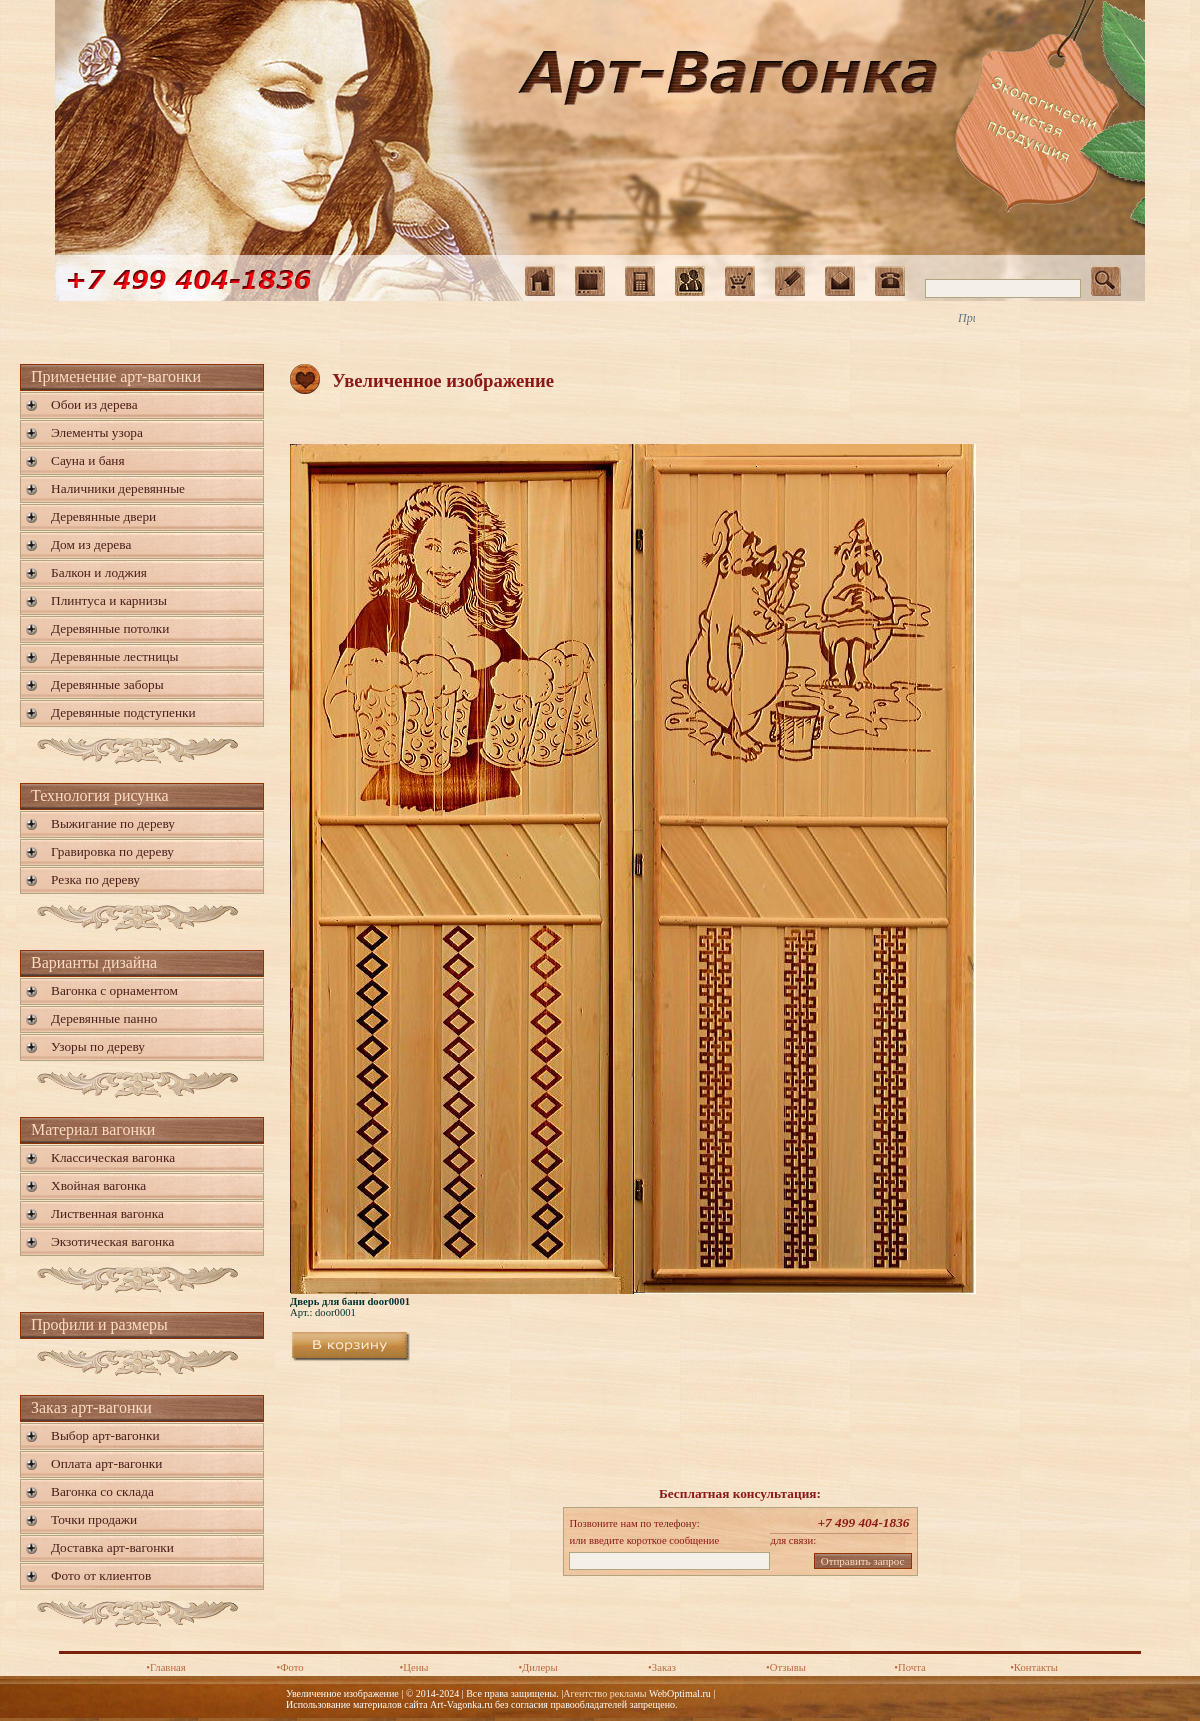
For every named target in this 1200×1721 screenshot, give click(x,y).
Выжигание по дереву (113, 823)
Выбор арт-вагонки (105, 1435)
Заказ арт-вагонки (91, 1407)
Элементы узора (97, 432)
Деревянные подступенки (123, 712)
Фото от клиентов (101, 1575)
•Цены (413, 1667)
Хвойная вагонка (98, 1185)
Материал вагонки (93, 1129)
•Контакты (1034, 1667)
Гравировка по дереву (112, 851)
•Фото (289, 1667)
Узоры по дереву (98, 1046)
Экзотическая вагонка (112, 1241)
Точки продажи (94, 1519)
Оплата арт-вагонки (106, 1463)
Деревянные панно (104, 1018)
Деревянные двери (103, 516)
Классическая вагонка (113, 1157)
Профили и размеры (99, 1324)
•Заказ (662, 1667)
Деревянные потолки (110, 628)
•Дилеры (537, 1667)
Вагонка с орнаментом (114, 990)
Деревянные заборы (107, 684)
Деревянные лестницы (114, 656)
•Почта (909, 1667)
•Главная (166, 1667)
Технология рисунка (100, 795)
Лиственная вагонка (107, 1213)
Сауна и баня (88, 460)
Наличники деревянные (118, 488)
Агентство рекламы (604, 1693)
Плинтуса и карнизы (109, 600)
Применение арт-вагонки (116, 376)
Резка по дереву (95, 879)
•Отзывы (786, 1667)
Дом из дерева (91, 544)
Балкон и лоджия (99, 572)
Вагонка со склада (102, 1491)
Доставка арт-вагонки (112, 1547)
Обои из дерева (94, 404)
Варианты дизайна (94, 962)
